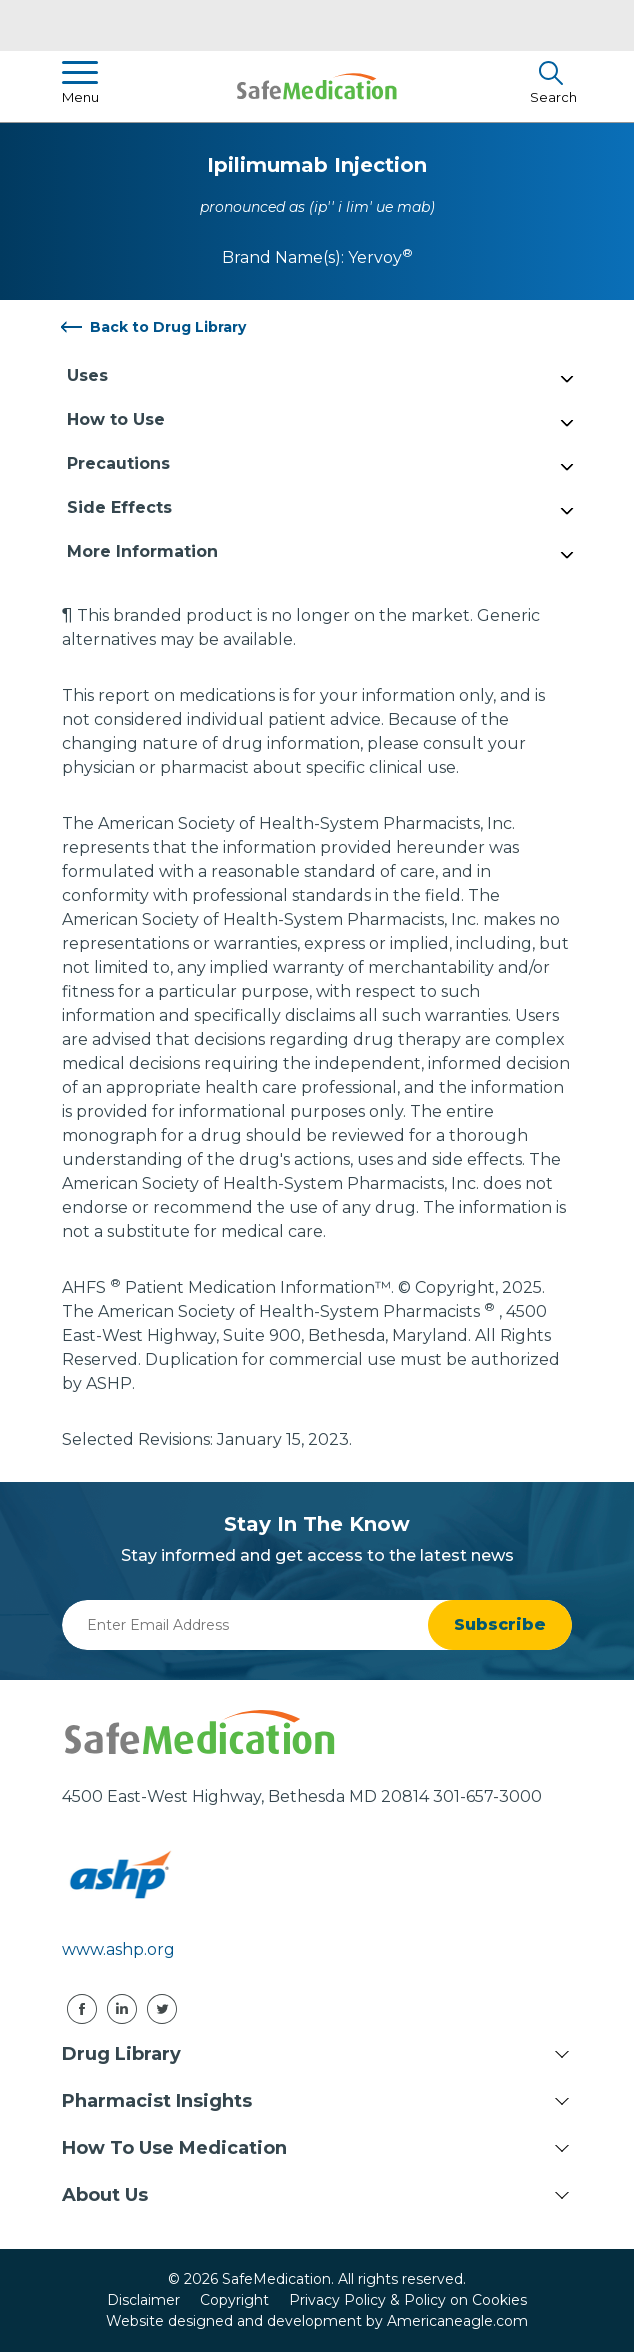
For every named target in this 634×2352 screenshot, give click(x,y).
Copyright (234, 2300)
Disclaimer (143, 2300)
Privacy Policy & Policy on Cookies (408, 2300)
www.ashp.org (118, 1949)
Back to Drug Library (168, 327)
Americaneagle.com (457, 2321)
